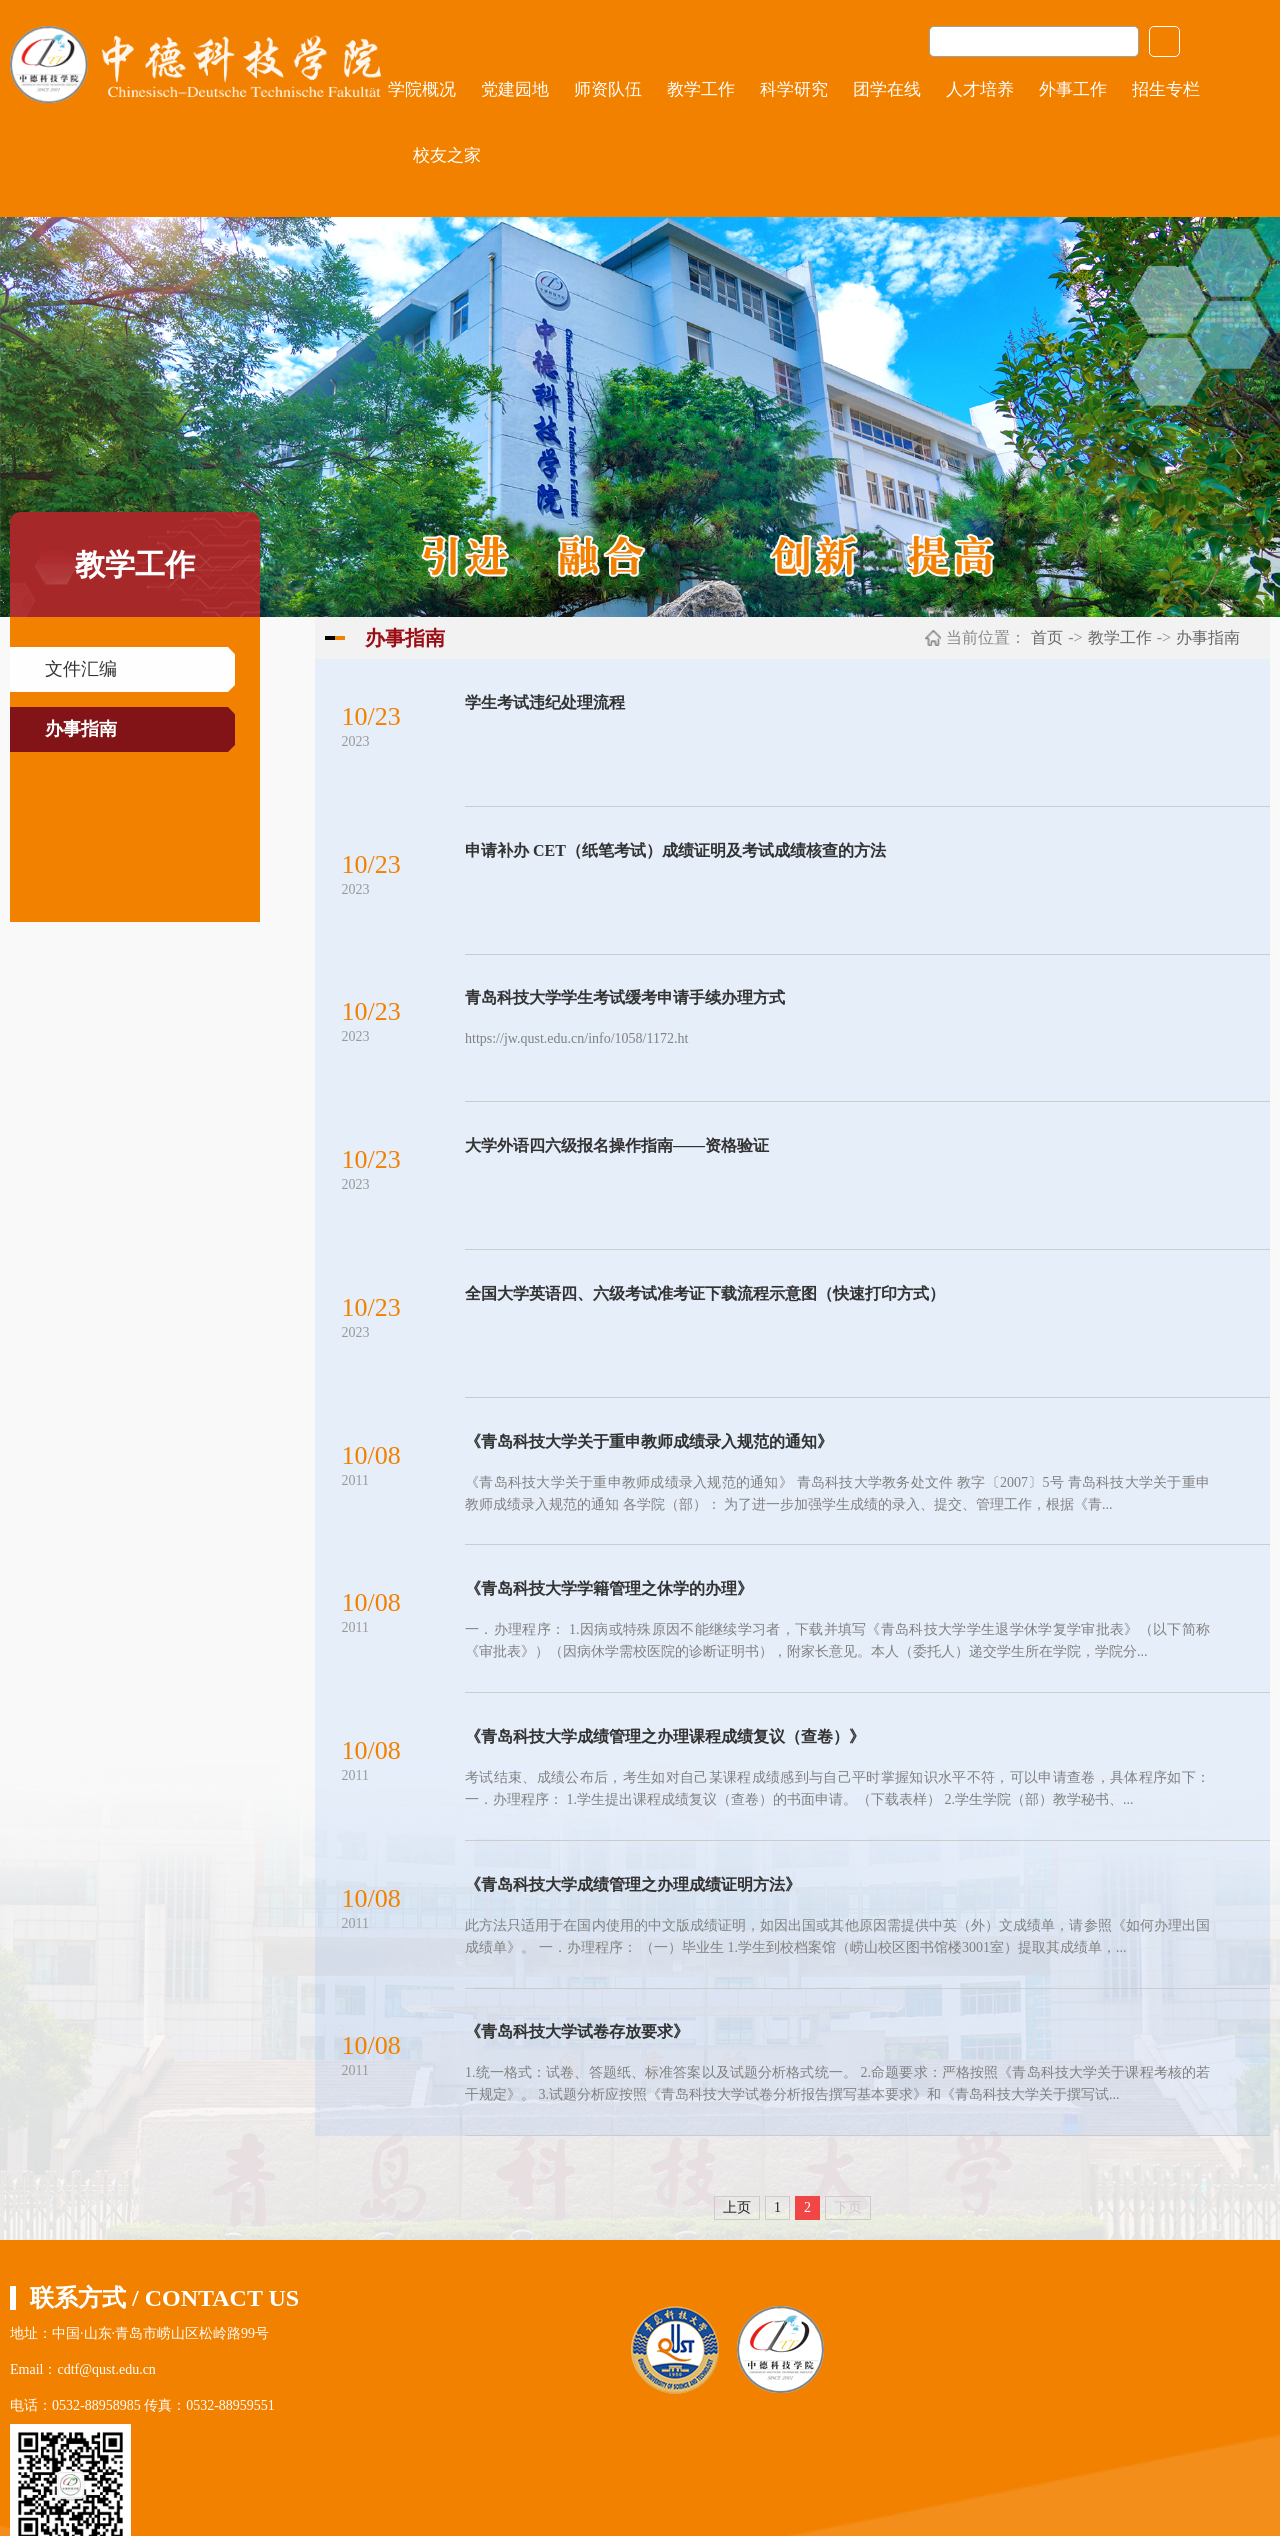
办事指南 (81, 729)
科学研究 (794, 89)
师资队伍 (608, 89)
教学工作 (701, 89)
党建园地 (515, 89)
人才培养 (980, 89)
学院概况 (422, 89)
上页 (737, 2230)
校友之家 (447, 155)
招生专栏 (1166, 89)
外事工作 (1073, 89)
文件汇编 (81, 669)
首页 (1047, 637)
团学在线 (887, 89)
